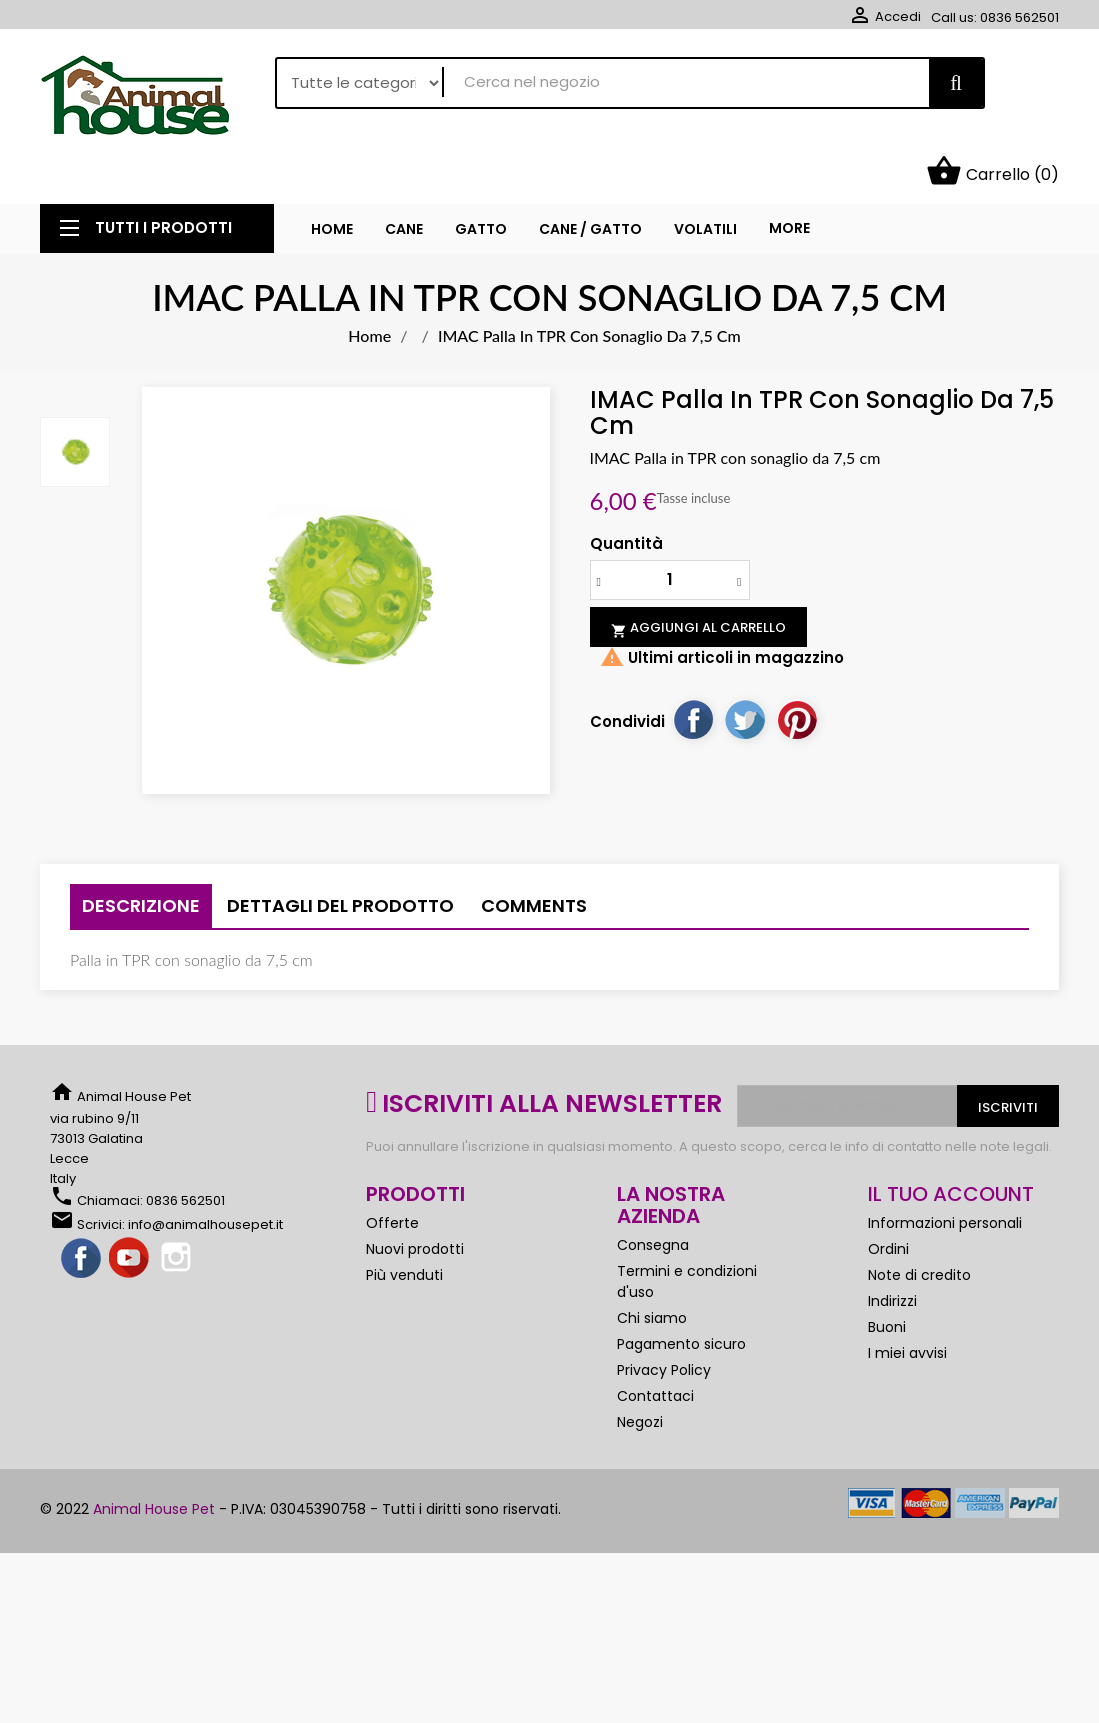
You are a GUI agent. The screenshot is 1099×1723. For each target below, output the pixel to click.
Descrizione (141, 858)
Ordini (888, 1202)
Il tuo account (951, 1147)
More (789, 181)
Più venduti (404, 1228)
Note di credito (919, 1228)
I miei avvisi (907, 1306)
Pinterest (797, 673)
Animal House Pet (154, 1462)
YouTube (130, 1212)
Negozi (640, 1375)
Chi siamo (652, 1271)
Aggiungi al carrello (698, 582)
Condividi (693, 673)
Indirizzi (892, 1254)
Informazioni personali (945, 1176)
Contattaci (655, 1349)
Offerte (392, 1176)
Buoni (887, 1280)
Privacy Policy (664, 1323)
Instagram (178, 1212)
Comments (534, 858)
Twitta (745, 673)
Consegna (653, 1198)
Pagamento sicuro (681, 1297)
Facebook (82, 1212)
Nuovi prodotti (415, 1202)
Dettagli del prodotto (340, 858)
